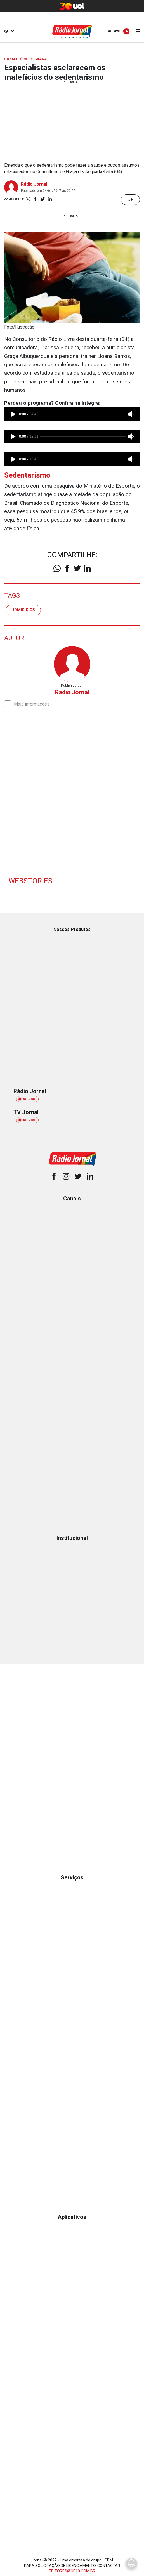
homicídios (23, 610)
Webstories (30, 881)
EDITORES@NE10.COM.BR (72, 2571)
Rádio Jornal (34, 184)
